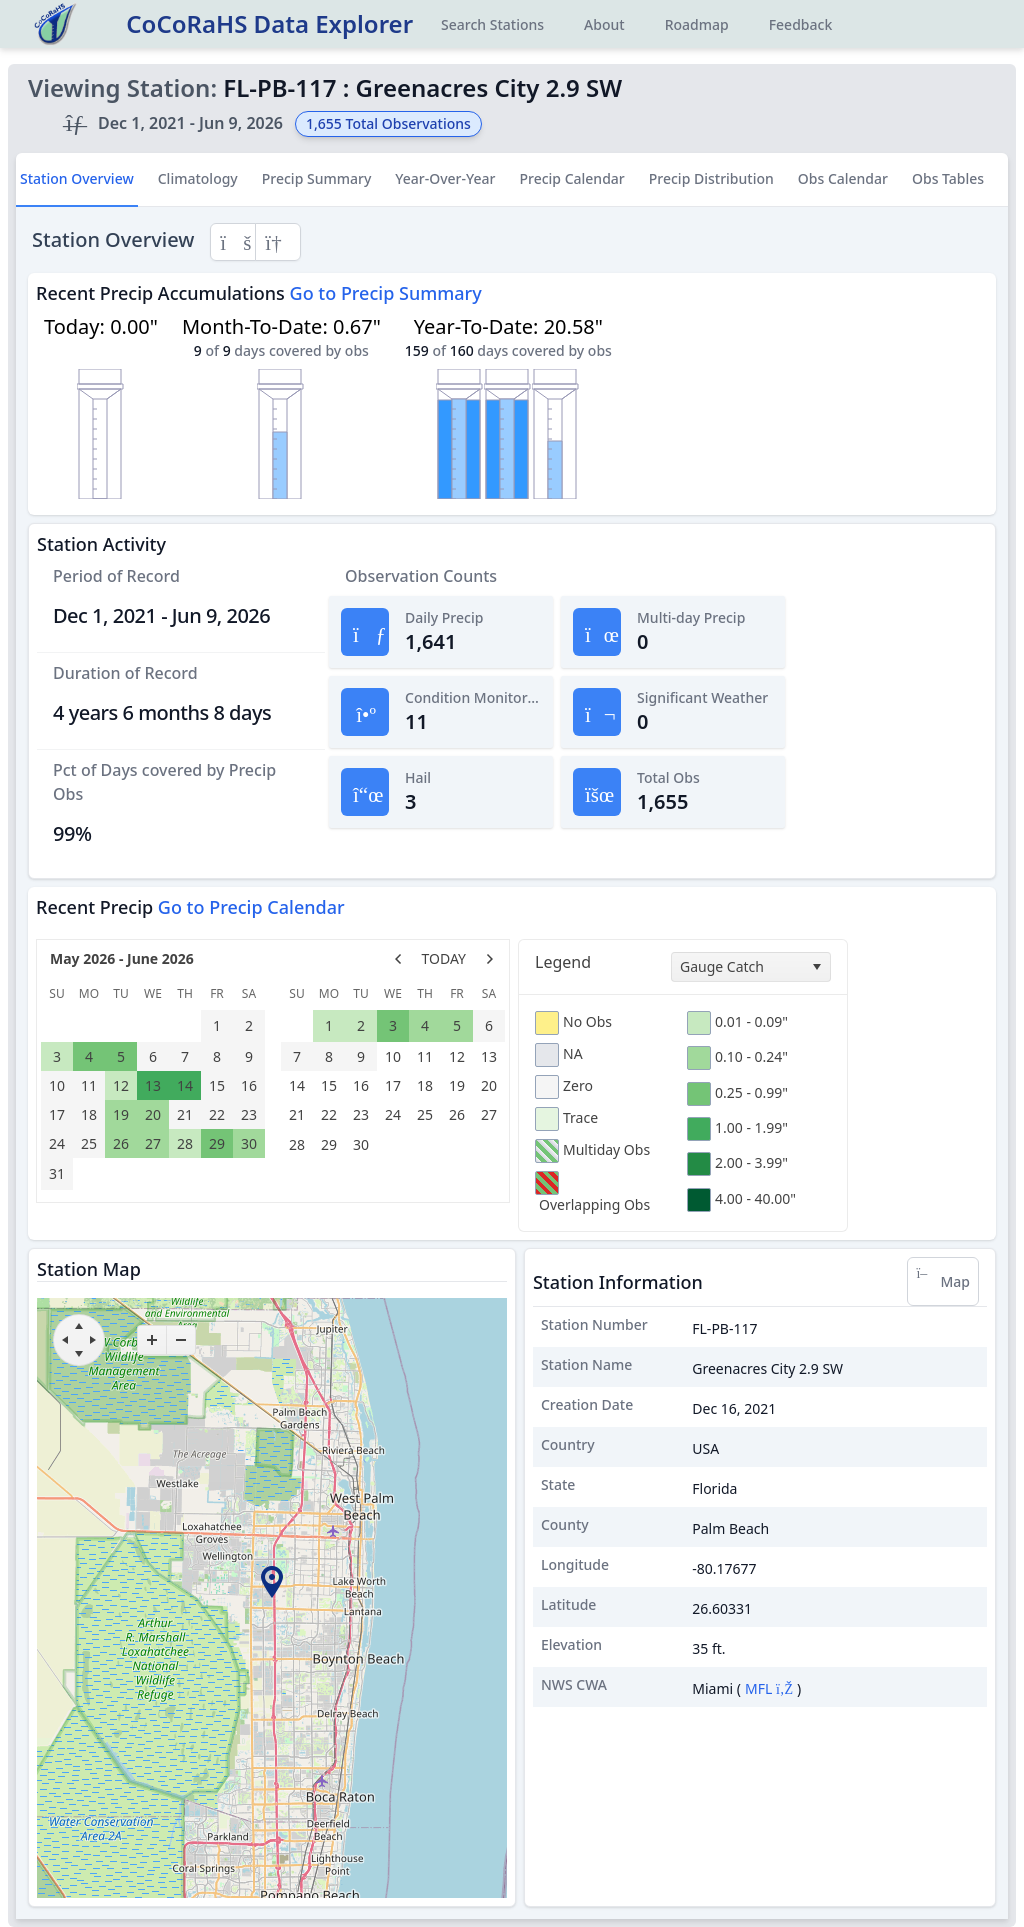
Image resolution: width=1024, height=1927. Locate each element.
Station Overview (77, 178)
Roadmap (697, 24)
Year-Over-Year (445, 178)
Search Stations (492, 24)
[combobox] (751, 967)
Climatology (198, 178)
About (604, 24)
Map (943, 1281)
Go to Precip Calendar (251, 907)
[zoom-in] (152, 1340)
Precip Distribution (711, 178)
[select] (816, 967)
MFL (769, 1688)
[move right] (93, 1340)
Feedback (801, 24)
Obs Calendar (843, 178)
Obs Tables (948, 178)
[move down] (79, 1354)
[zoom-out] (181, 1340)
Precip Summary (317, 178)
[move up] (79, 1326)
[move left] (65, 1340)
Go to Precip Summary (386, 293)
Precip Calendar (571, 178)
